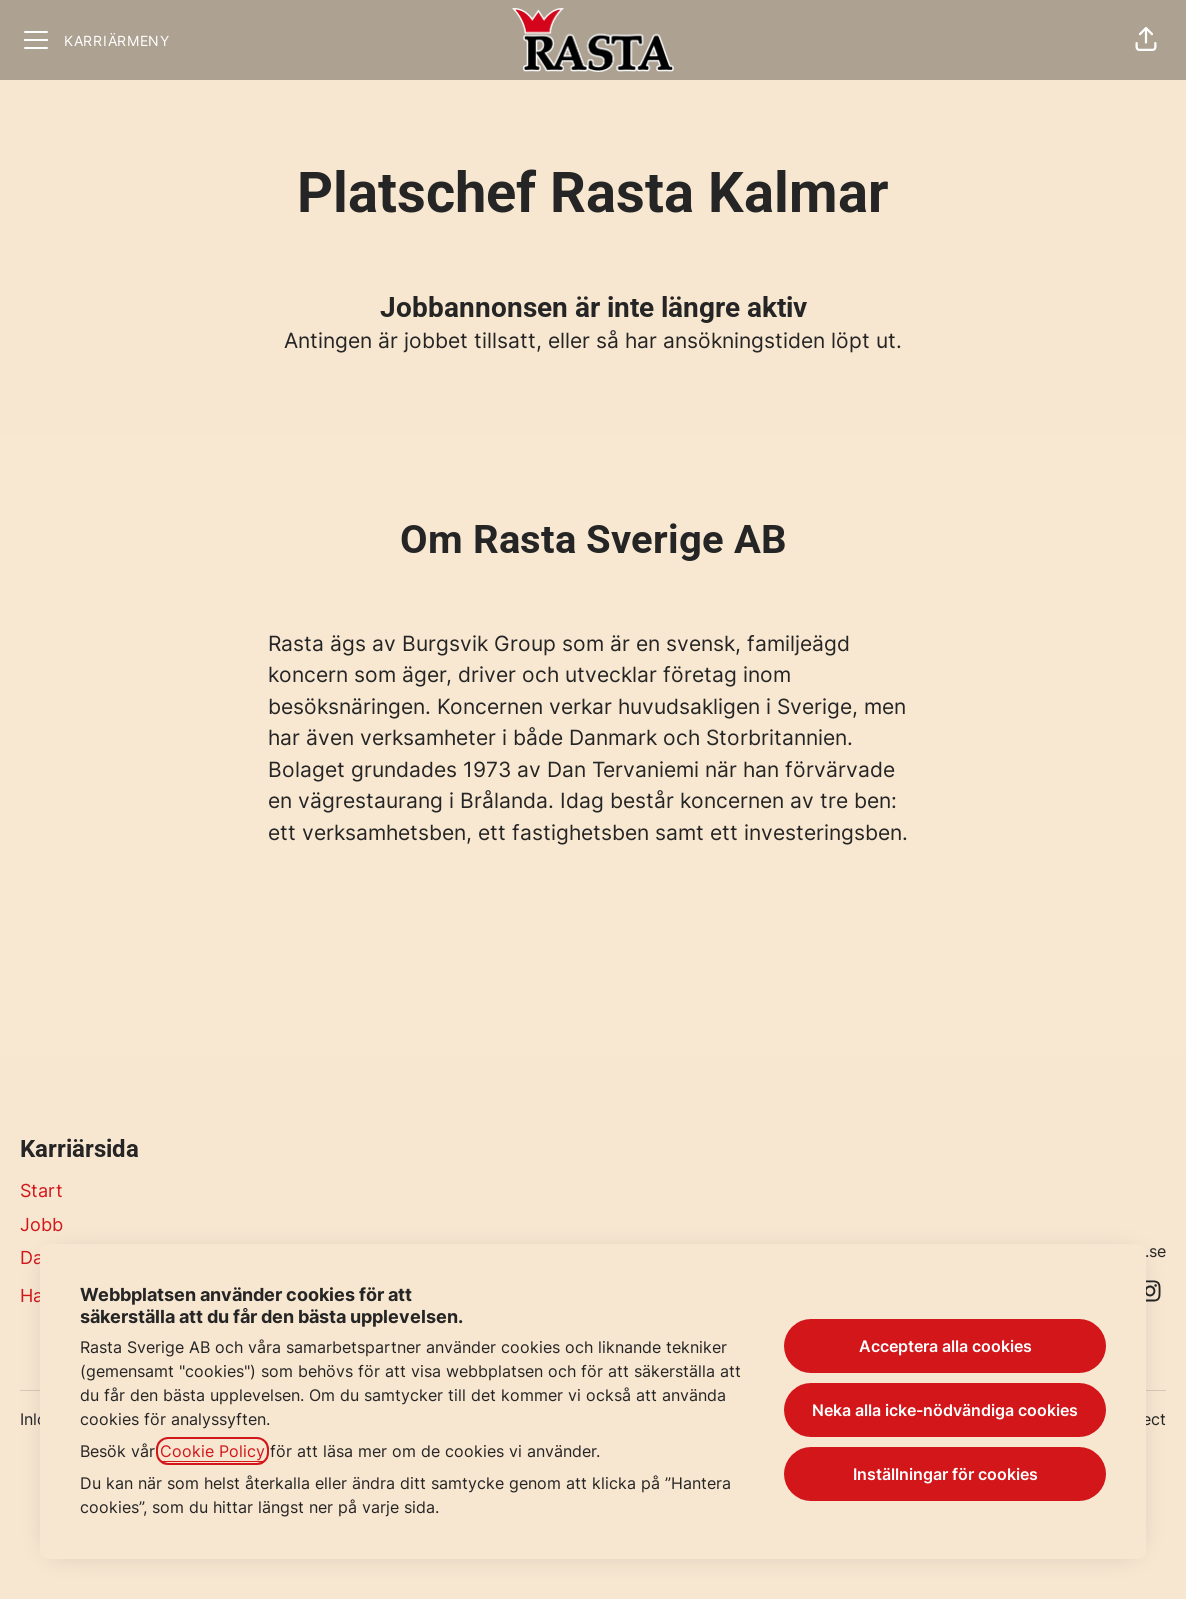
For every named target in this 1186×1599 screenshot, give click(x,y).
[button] (1146, 40)
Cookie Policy (212, 1451)
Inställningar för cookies (945, 1474)
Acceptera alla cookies (945, 1346)
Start (41, 1190)
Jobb (41, 1224)
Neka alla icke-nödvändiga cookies (945, 1410)
